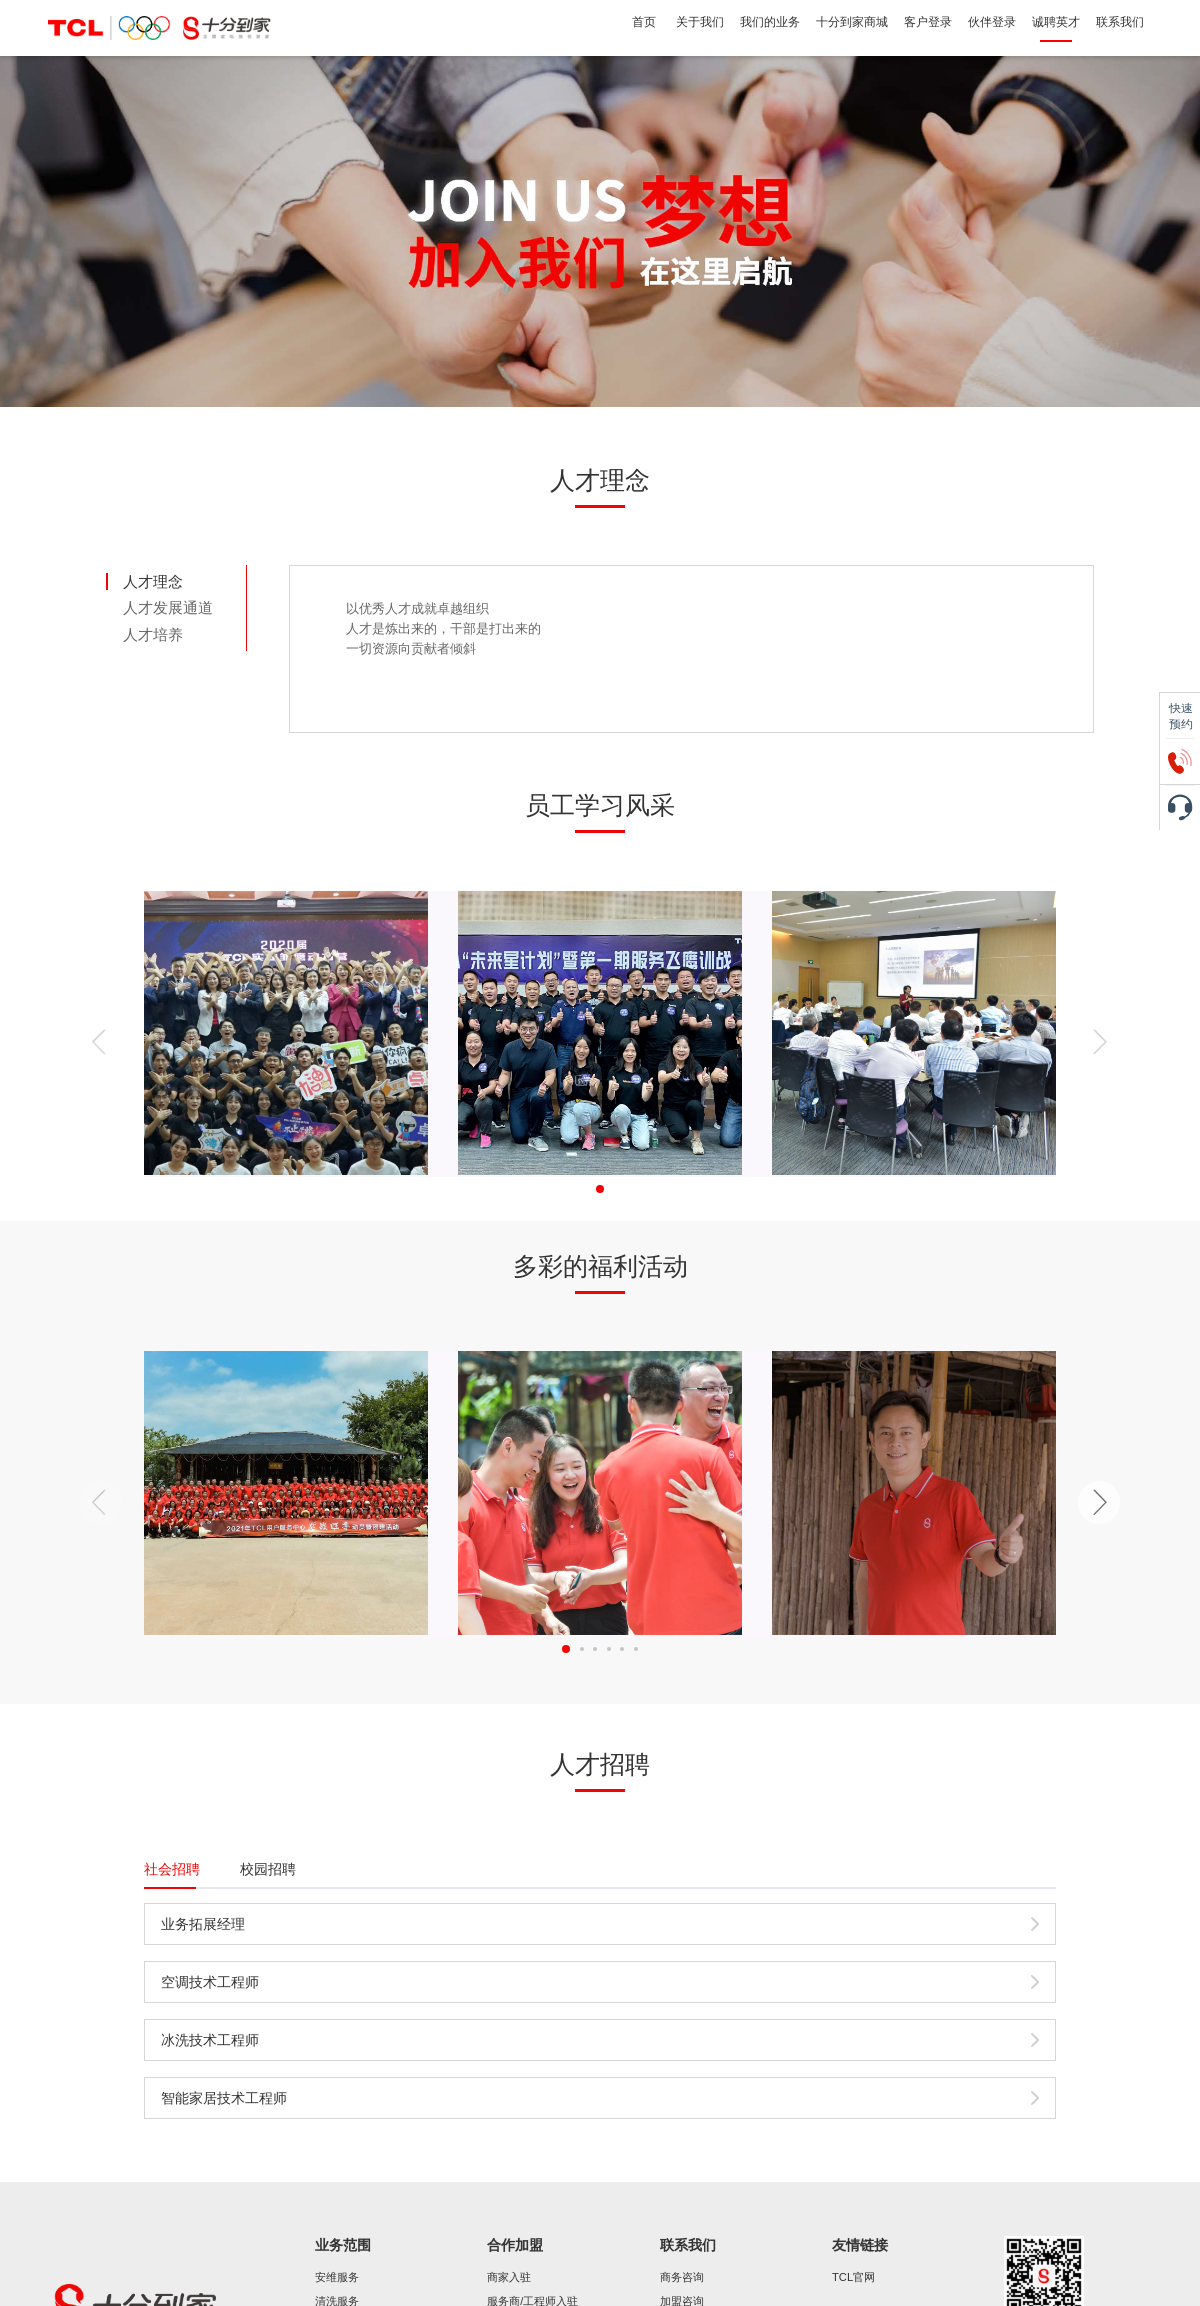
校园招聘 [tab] (268, 1869)
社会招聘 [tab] (172, 1869)
